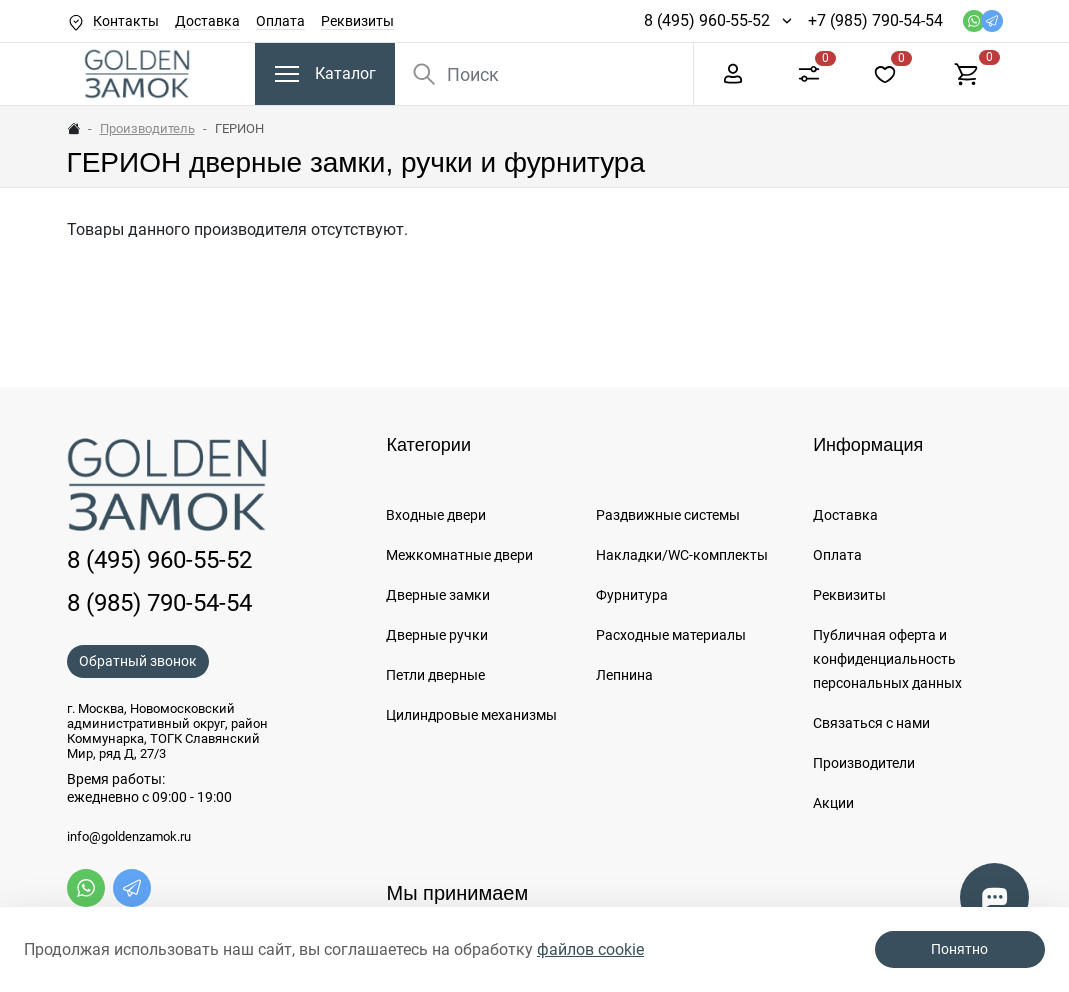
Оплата (280, 21)
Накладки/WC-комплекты (682, 555)
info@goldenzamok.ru (129, 837)
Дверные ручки (437, 635)
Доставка (207, 21)
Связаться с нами (871, 723)
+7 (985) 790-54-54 (875, 20)
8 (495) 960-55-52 (707, 20)
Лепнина (624, 675)
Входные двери (436, 515)
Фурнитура (632, 595)
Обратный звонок (138, 661)
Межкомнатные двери (459, 555)
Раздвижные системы (668, 515)
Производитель (147, 128)
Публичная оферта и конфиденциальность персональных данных (887, 659)
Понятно (959, 949)
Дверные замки (438, 595)
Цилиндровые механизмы (471, 715)
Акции (833, 803)
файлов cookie (590, 949)
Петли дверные (435, 675)
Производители (864, 763)
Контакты (126, 21)
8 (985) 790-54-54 (159, 603)
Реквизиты (357, 21)
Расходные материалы (671, 635)
